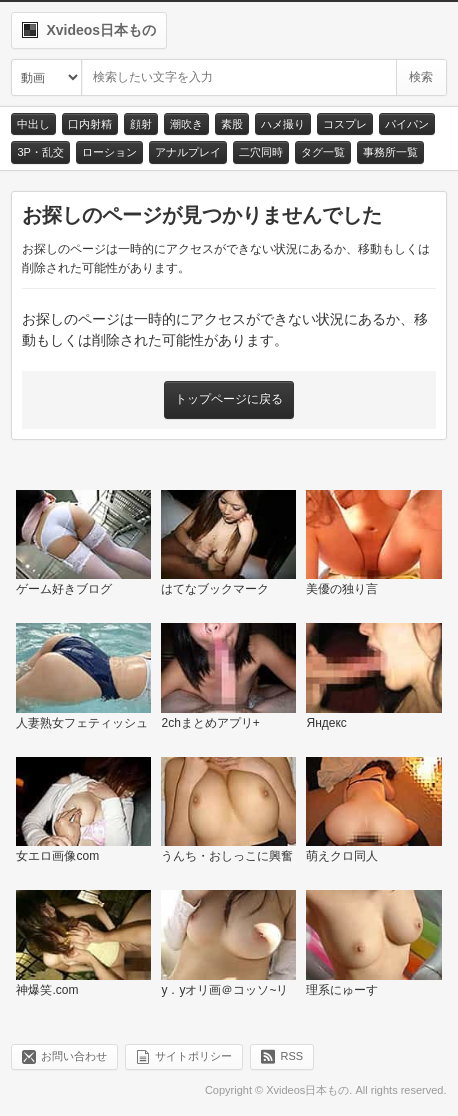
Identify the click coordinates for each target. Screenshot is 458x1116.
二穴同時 (261, 152)
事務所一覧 (390, 152)
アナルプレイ (188, 152)
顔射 (141, 124)
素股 (232, 124)
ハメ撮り (283, 124)
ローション (109, 152)
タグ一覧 (323, 152)
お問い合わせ (74, 1056)
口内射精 (90, 124)
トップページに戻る (229, 399)
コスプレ (345, 124)
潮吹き (186, 124)
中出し (33, 124)
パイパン (407, 124)
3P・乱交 (40, 152)
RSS (291, 1056)
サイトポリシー (193, 1056)
